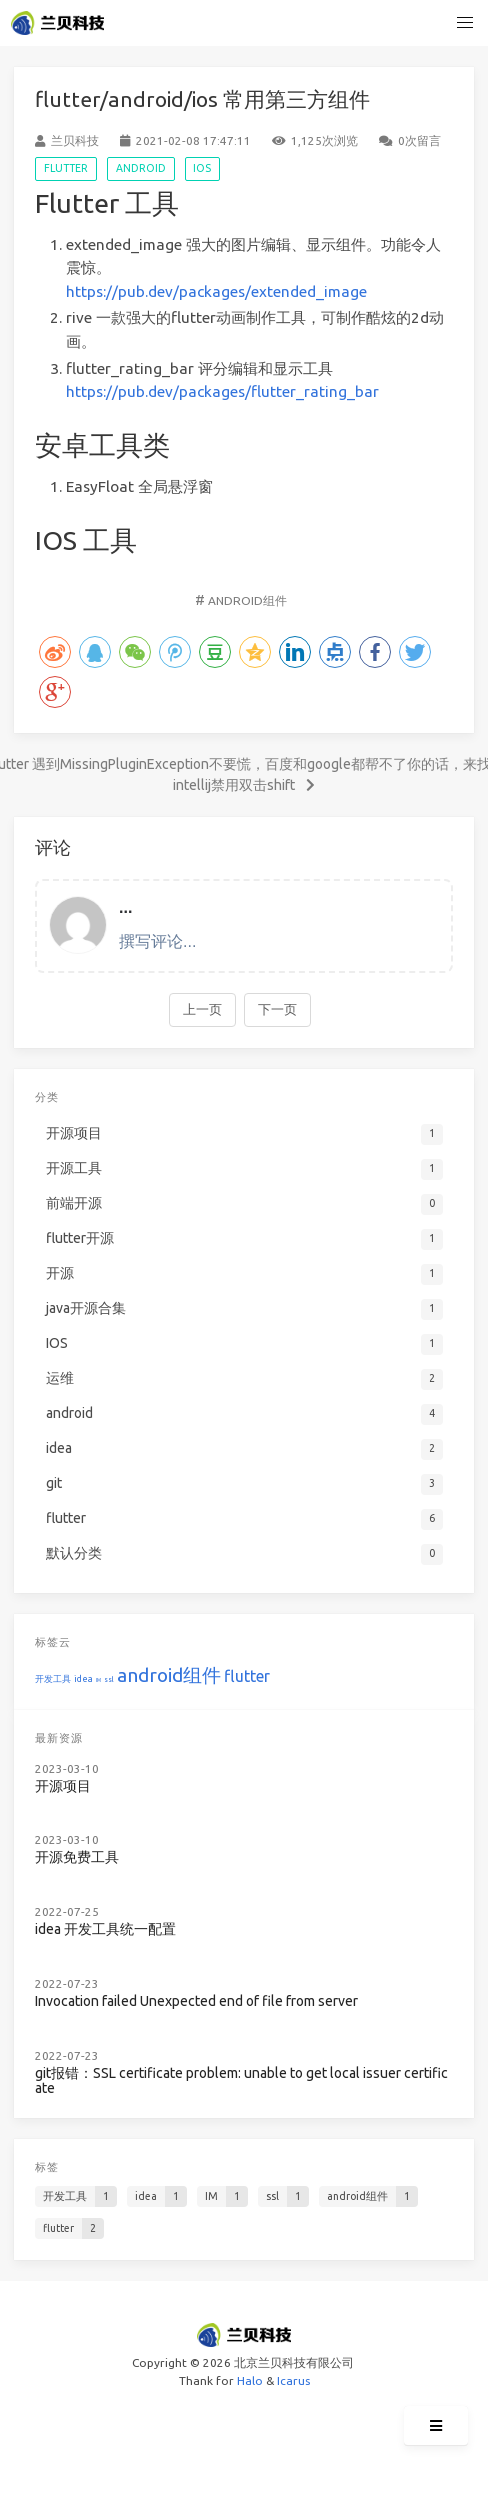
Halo (250, 2380)
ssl (109, 1679)
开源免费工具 (77, 1857)
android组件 (247, 600)
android (141, 168)
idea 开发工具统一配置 (105, 1929)
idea (83, 1679)
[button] (466, 23)
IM (98, 1680)
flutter (66, 168)
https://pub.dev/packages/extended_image (216, 291)
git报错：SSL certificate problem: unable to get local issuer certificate (241, 2081)
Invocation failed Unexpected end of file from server (196, 2001)
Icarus (293, 2380)
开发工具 (53, 1679)
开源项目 (63, 1786)
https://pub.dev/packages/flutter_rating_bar (222, 391)
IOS (202, 168)
